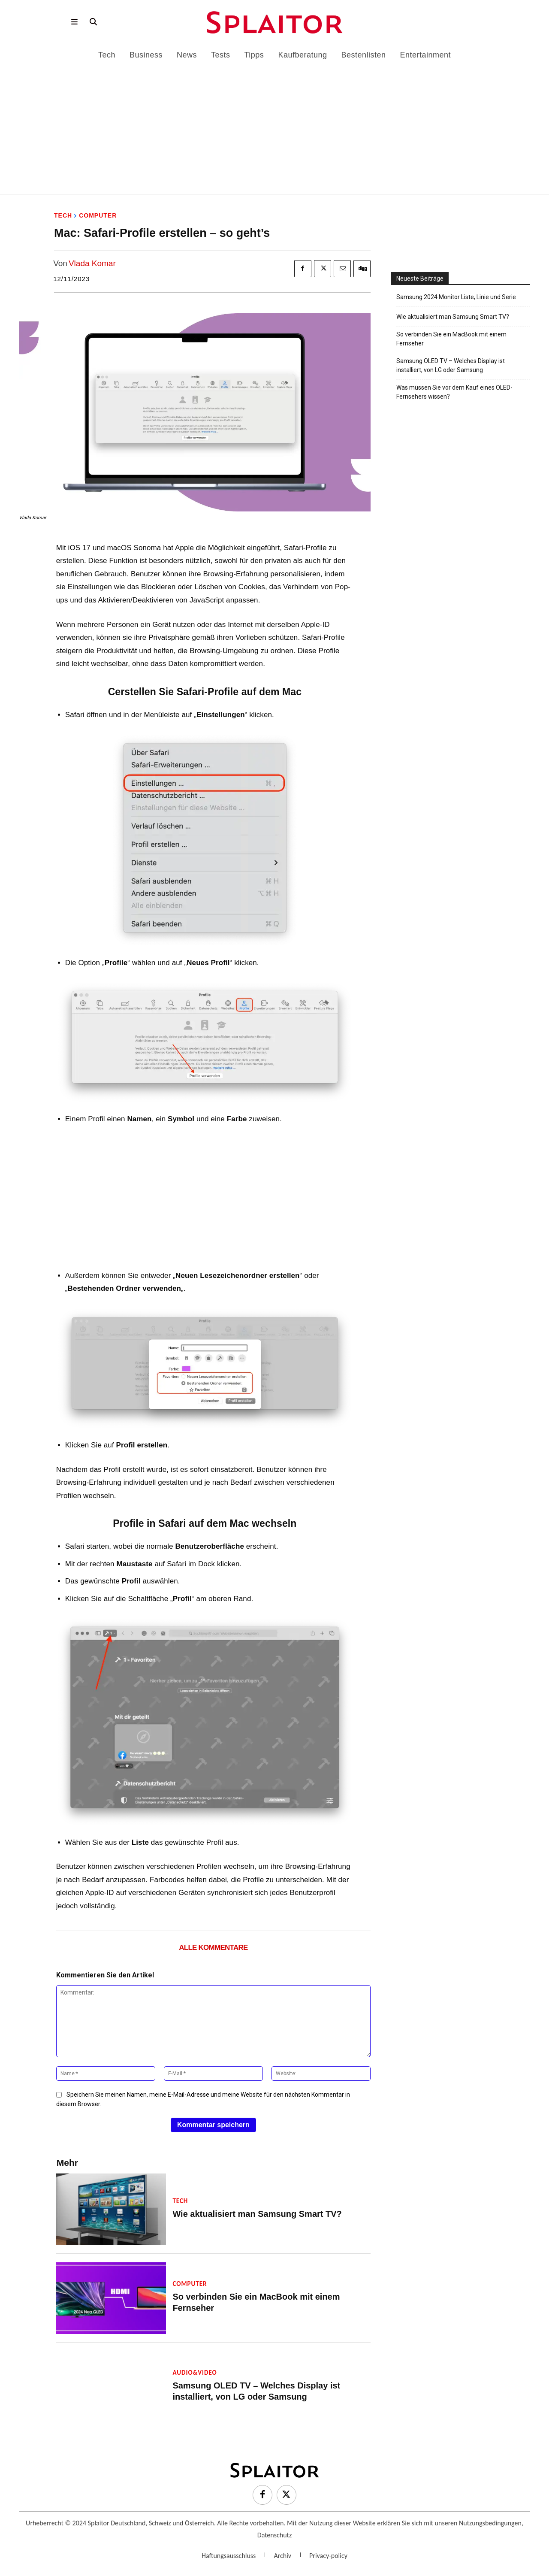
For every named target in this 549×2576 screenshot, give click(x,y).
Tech (63, 215)
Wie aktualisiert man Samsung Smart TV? (248, 2215)
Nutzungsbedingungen (490, 2524)
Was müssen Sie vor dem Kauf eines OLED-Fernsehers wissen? (454, 392)
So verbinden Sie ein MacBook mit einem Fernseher (267, 2304)
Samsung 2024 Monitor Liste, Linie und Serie (456, 297)
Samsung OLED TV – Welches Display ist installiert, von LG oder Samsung (450, 365)
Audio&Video (194, 2375)
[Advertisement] (274, 124)
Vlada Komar (92, 263)
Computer (98, 215)
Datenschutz (274, 2536)
